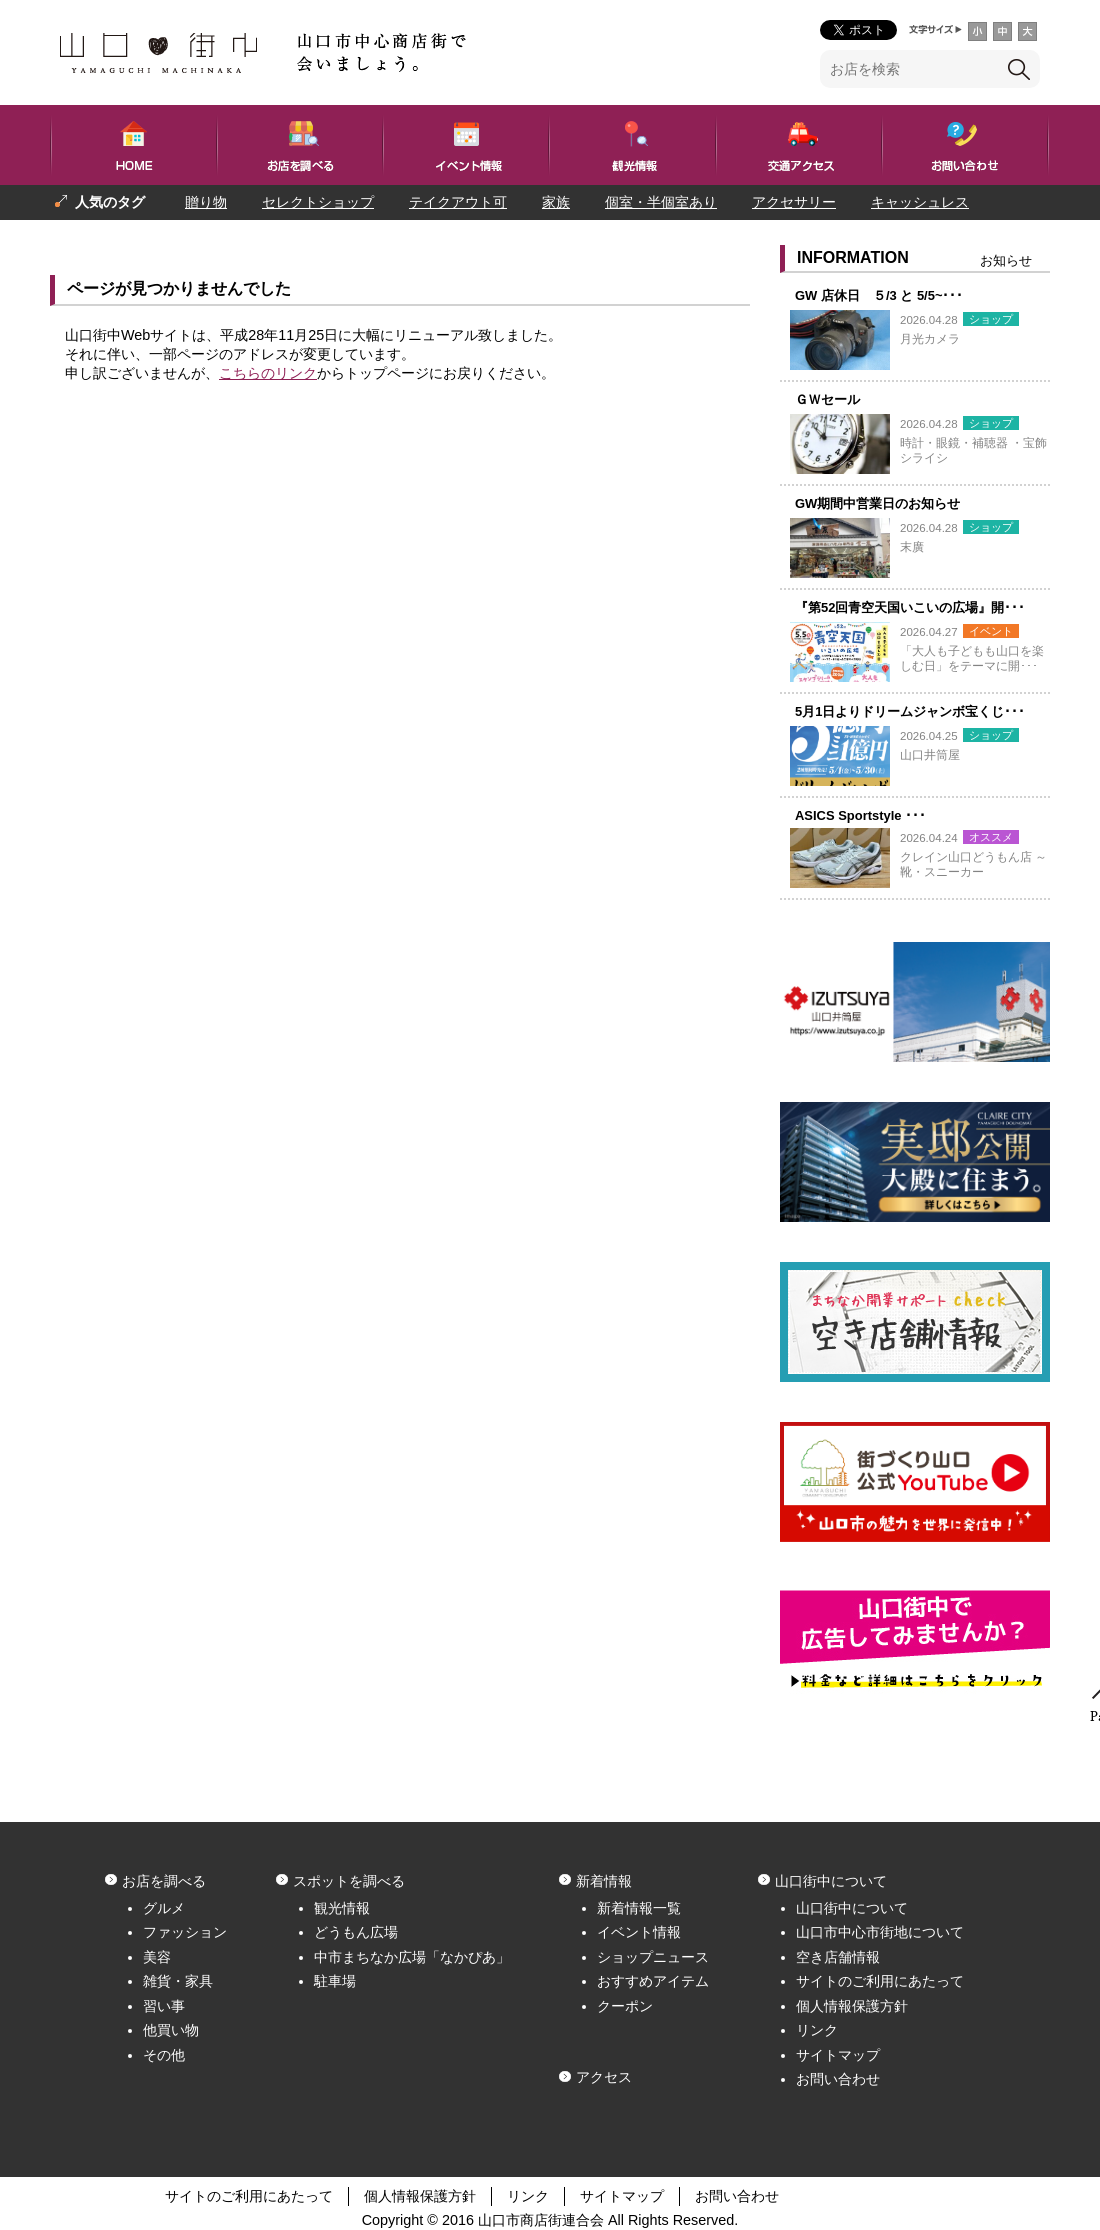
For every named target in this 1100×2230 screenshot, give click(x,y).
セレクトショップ (318, 202)
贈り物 (206, 202)
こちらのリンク (268, 373)
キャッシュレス (920, 202)
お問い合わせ (838, 2079)
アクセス (604, 2077)
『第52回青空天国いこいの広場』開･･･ (910, 607)
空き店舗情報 (838, 1957)
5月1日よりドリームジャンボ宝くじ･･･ (910, 711)
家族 (556, 202)
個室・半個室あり (661, 202)
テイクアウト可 (458, 202)
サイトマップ (838, 2055)
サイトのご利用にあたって (880, 1981)
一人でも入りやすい (223, 237)
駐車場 (335, 1981)
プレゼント (90, 237)
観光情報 (342, 1908)
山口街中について (852, 1908)
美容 (157, 1957)
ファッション (185, 1932)
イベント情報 (639, 1932)
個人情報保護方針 (852, 2006)
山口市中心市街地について (880, 1932)
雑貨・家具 (178, 1981)
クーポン (625, 2006)
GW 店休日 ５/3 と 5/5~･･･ (879, 295)
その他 (164, 2055)
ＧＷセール (827, 399)
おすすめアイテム (653, 1981)
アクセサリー (794, 202)
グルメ (164, 1908)
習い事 (164, 2006)
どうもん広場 (356, 1932)
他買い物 (171, 2030)
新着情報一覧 (639, 1908)
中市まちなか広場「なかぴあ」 (412, 1957)
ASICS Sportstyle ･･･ (860, 815)
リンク (817, 2030)
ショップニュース (653, 1957)
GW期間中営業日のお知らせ (877, 503)
